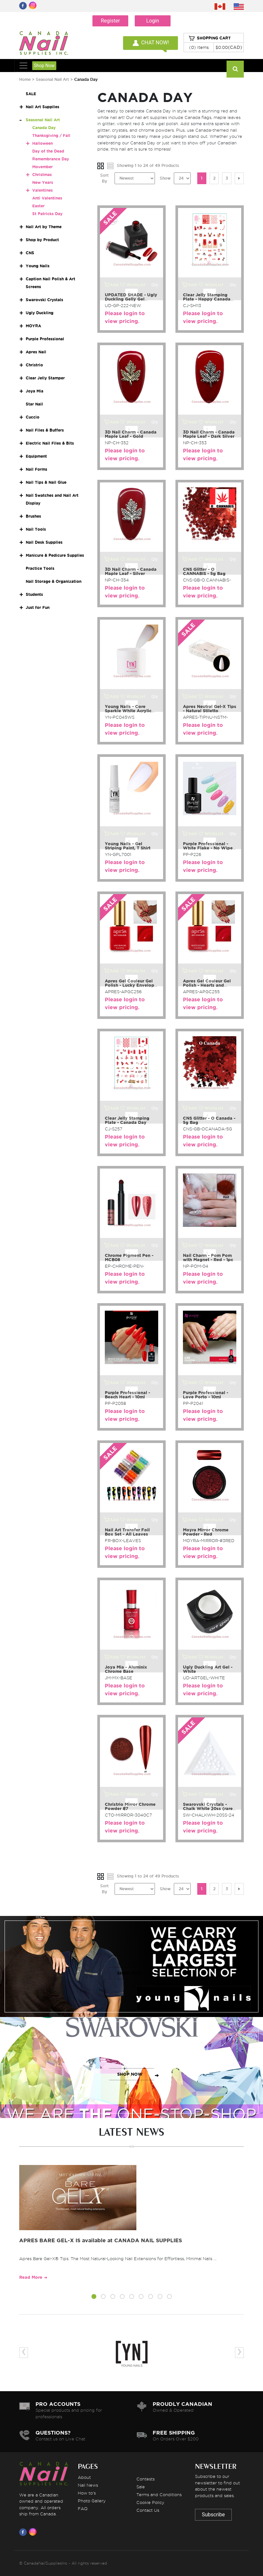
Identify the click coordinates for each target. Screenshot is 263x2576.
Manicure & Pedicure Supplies (55, 555)
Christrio (34, 365)
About (84, 2477)
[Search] (235, 69)
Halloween (42, 143)
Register (110, 21)
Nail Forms (36, 469)
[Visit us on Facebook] (24, 2532)
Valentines (42, 190)
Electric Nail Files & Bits (50, 443)
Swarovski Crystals (44, 300)
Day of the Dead (48, 151)
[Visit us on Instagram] (34, 2532)
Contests (145, 2479)
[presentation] (23, 2352)
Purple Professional (45, 339)
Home (25, 79)
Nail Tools (36, 529)
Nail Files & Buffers (45, 430)
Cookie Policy (150, 2502)
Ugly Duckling (39, 313)
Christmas (42, 174)
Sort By (104, 178)
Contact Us (147, 2510)
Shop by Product (42, 240)
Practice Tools (40, 568)
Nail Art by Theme (44, 227)
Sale (140, 2486)
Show (165, 178)
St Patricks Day (47, 214)
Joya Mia (34, 391)
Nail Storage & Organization (53, 581)
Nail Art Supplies (42, 107)
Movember (42, 167)
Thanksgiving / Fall (51, 135)
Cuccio (32, 417)
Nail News (88, 2485)
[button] (94, 2297)
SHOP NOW (130, 1973)
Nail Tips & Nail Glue (46, 482)
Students (34, 594)
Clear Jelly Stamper (45, 378)
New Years (42, 182)
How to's (87, 2493)
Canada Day (44, 127)
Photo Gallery (92, 2500)
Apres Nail (36, 352)
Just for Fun (37, 607)
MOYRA (33, 326)
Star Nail (34, 404)
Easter (38, 206)
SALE (31, 94)
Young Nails (37, 266)
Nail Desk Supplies (44, 542)
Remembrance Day (50, 159)
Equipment (36, 456)
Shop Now (44, 65)
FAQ (83, 2508)
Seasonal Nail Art (52, 79)
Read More (30, 2277)
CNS (30, 253)
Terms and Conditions (159, 2494)
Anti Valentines (47, 198)
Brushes (33, 516)
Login (152, 21)
